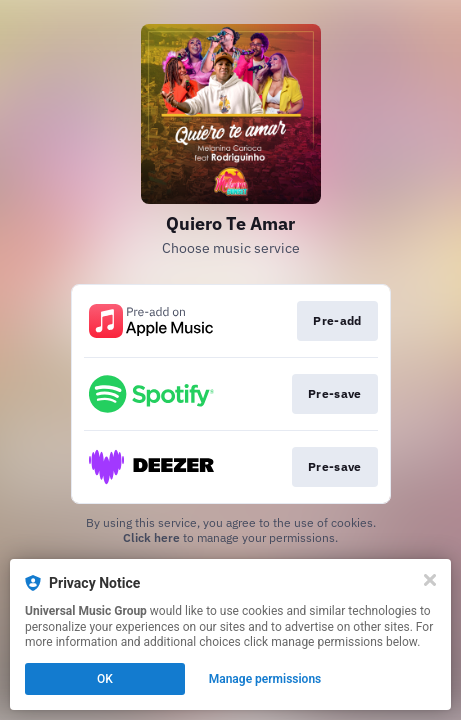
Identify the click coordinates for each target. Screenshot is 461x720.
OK (105, 679)
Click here (151, 537)
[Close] (430, 580)
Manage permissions (265, 679)
